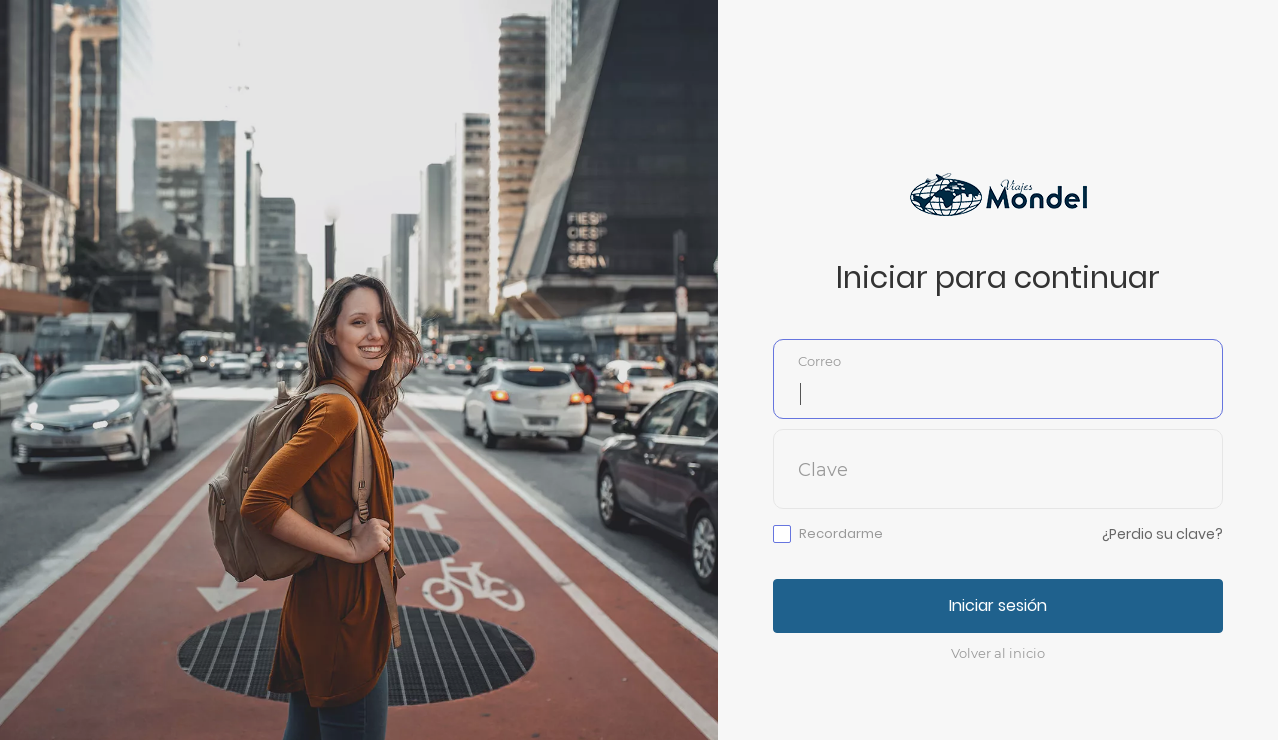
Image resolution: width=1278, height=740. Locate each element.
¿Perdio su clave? (1162, 534)
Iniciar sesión (998, 605)
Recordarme (841, 534)
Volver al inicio (998, 653)
